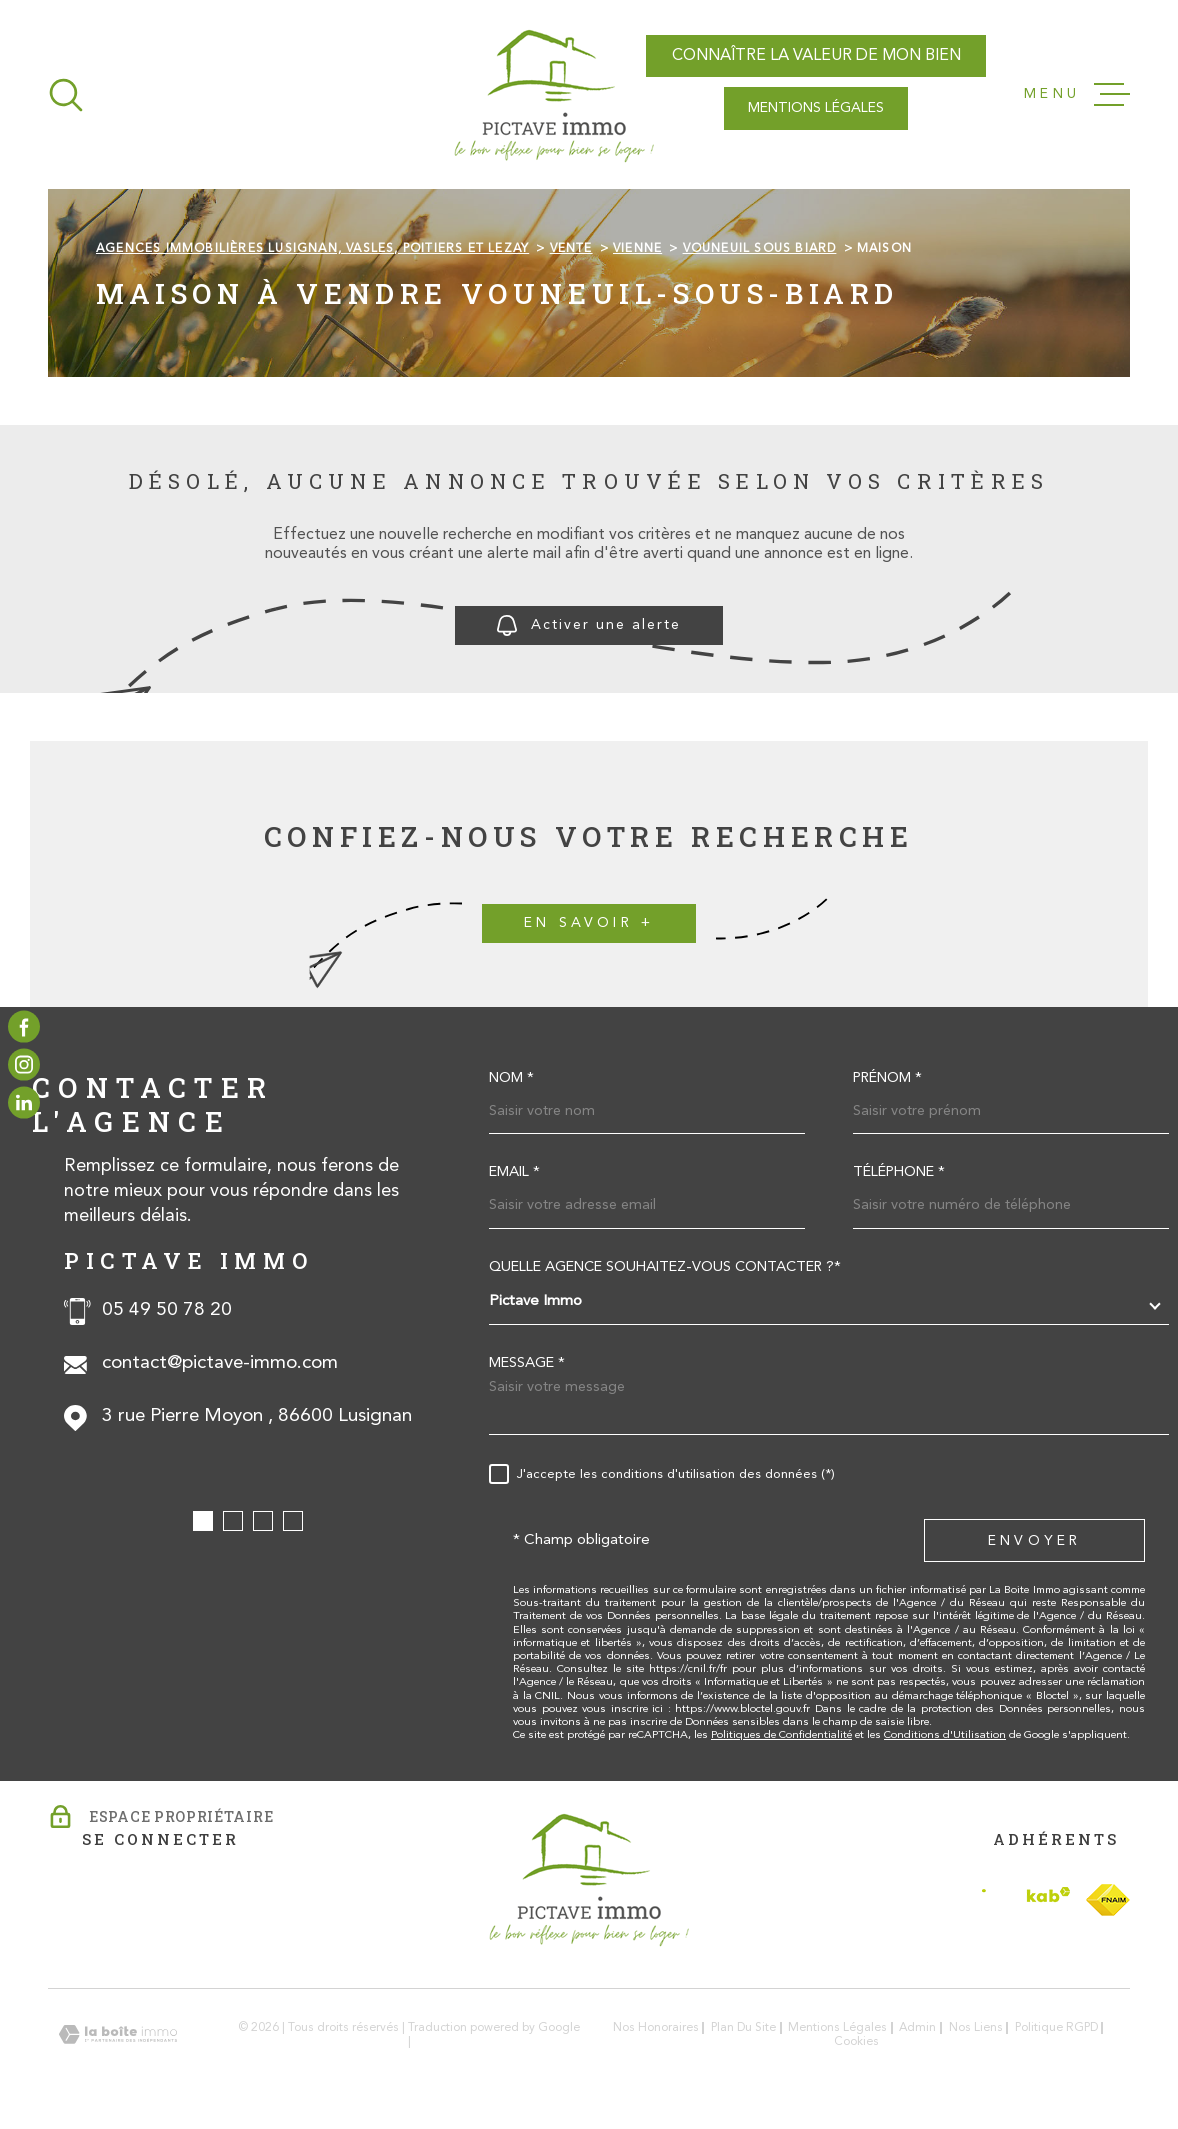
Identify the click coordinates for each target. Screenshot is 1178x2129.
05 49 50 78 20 (167, 1310)
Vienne (637, 249)
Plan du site (743, 2028)
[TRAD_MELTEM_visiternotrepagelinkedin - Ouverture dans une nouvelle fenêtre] (24, 1103)
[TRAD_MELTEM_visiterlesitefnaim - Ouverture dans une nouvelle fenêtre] (1108, 1900)
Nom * (511, 1079)
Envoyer (1034, 1542)
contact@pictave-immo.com (220, 1363)
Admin (917, 2028)
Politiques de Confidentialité (781, 1735)
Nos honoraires (656, 2028)
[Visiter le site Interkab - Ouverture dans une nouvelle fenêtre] (1026, 1899)
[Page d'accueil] (554, 94)
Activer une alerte (589, 625)
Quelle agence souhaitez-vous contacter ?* (665, 1268)
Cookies (856, 2042)
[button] (203, 1521)
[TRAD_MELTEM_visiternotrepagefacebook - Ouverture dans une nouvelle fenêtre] (24, 1026)
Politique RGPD (1056, 2028)
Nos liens (976, 2028)
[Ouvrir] (66, 95)
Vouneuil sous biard (760, 249)
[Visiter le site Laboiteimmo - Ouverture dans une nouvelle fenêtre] (118, 2034)
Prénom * (887, 1079)
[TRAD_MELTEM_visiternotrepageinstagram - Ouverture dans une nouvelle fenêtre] (24, 1065)
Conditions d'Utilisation (945, 1735)
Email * (514, 1173)
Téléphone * (899, 1173)
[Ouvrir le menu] (1077, 95)
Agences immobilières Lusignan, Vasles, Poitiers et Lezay (312, 249)
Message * (527, 1364)
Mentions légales (837, 2028)
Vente (571, 249)
